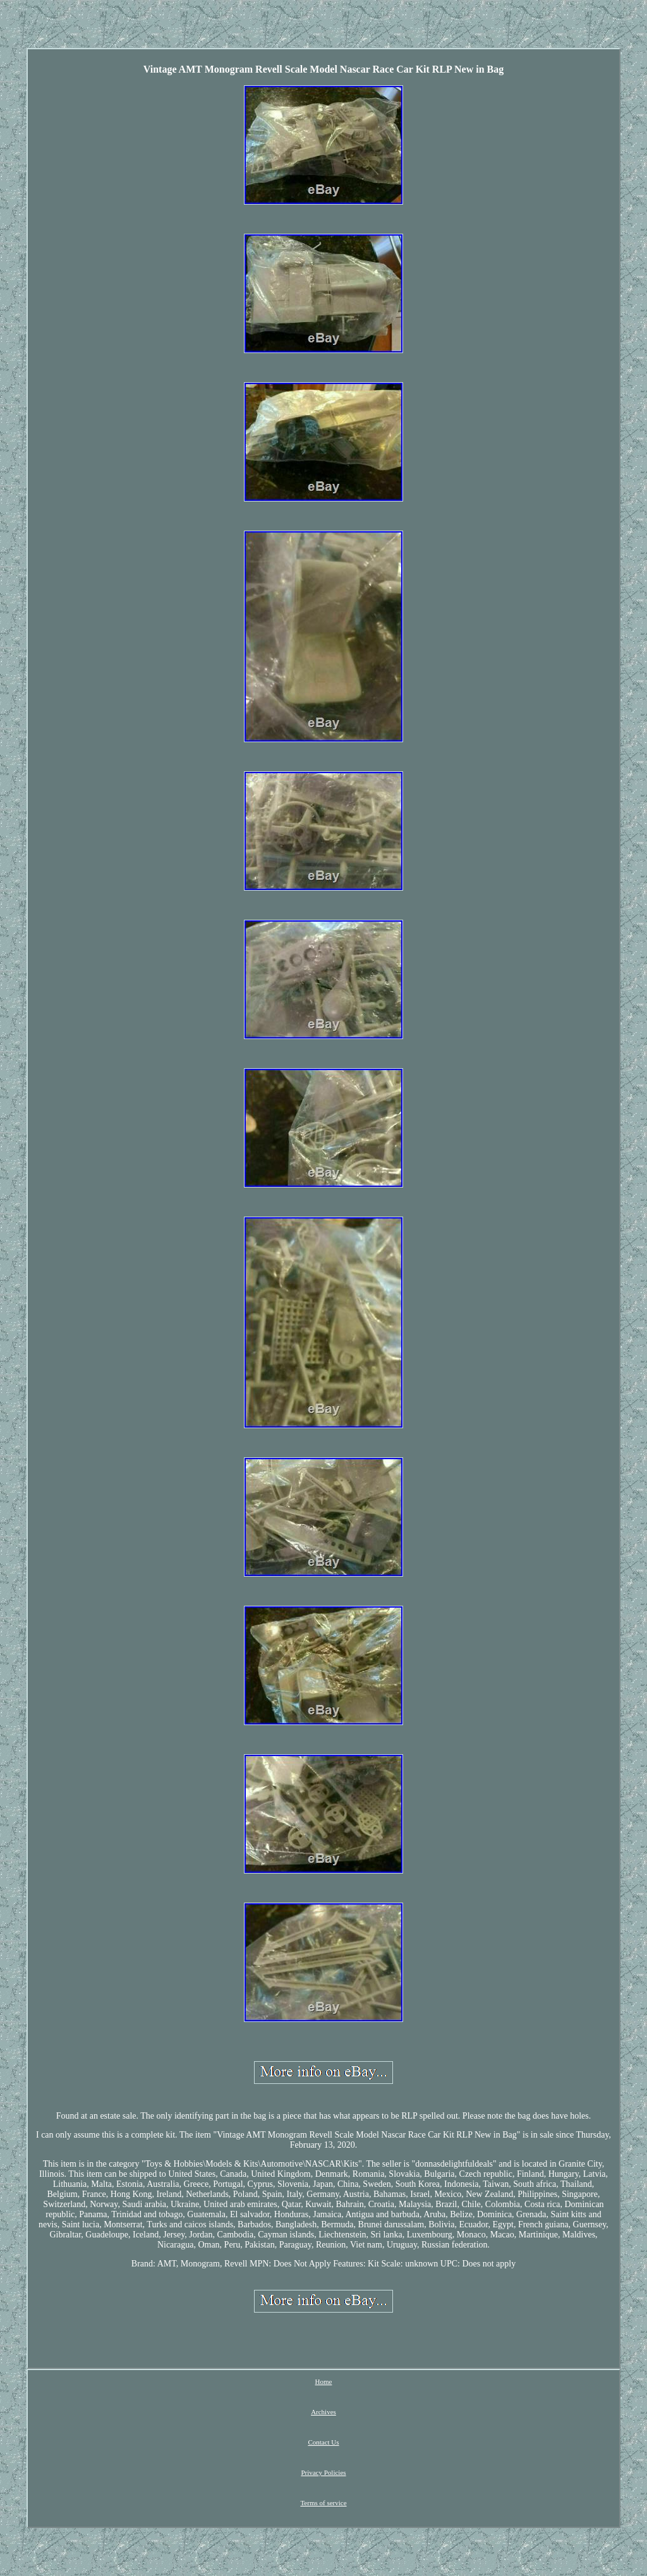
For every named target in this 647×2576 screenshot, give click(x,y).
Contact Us (323, 2442)
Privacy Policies (323, 2472)
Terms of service (323, 2503)
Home (323, 2381)
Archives (323, 2412)
